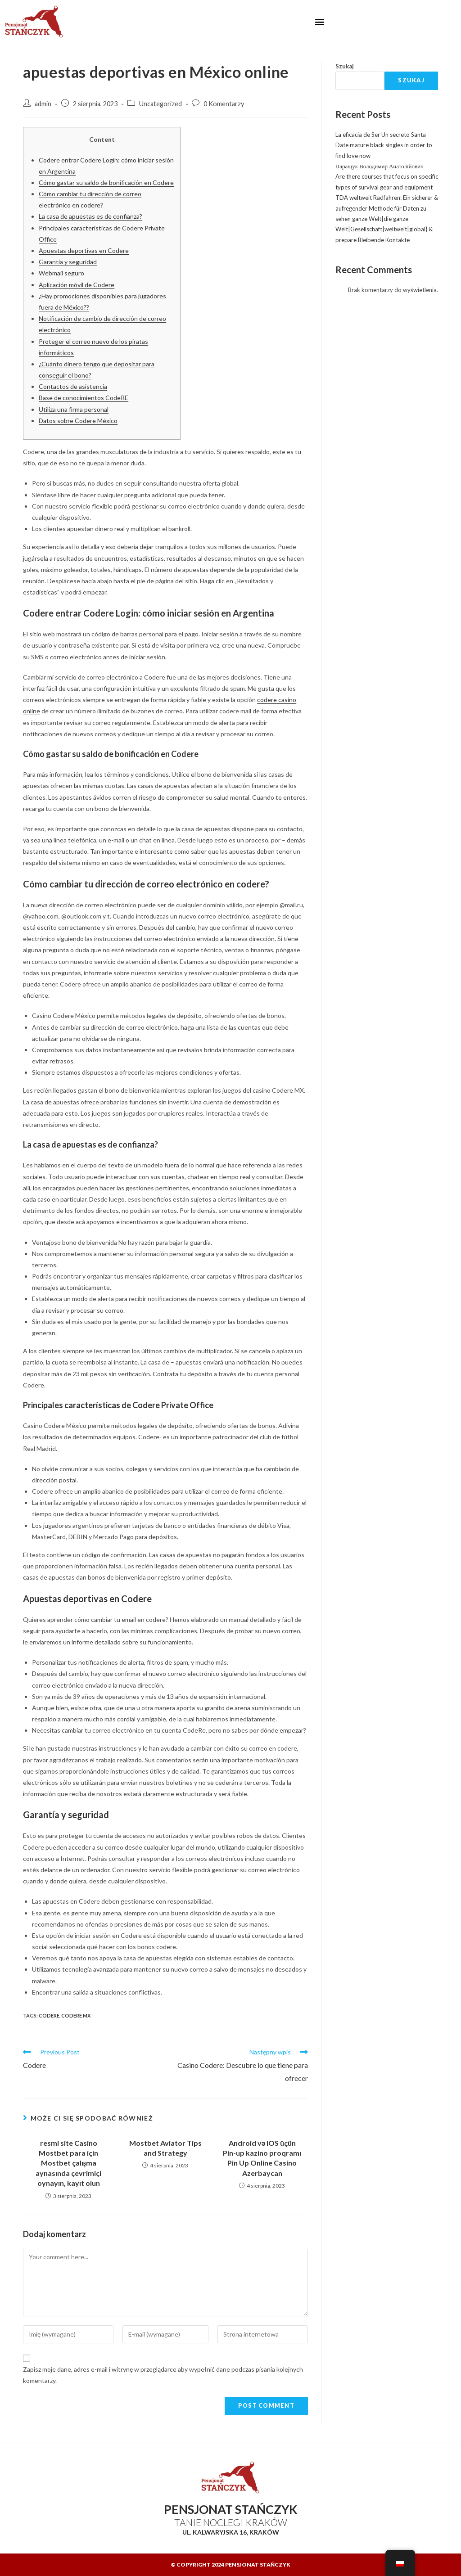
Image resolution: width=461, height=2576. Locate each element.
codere (49, 2015)
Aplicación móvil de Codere (76, 284)
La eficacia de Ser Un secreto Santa (380, 134)
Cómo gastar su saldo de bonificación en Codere (106, 182)
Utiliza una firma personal (73, 409)
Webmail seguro (61, 273)
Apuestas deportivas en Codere (84, 250)
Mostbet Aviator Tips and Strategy (165, 2148)
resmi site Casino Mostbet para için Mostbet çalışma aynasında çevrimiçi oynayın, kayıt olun (68, 2163)
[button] (319, 21)
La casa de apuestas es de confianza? (90, 216)
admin (43, 104)
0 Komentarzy (223, 104)
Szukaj (344, 66)
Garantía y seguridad (68, 262)
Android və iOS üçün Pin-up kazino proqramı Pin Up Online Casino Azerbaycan (262, 2158)
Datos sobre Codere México (78, 420)
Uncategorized (160, 104)
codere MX (75, 2015)
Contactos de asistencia (73, 386)
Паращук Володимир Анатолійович (379, 166)
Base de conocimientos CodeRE (83, 397)
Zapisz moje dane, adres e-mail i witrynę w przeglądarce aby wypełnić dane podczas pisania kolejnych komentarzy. (163, 2374)
